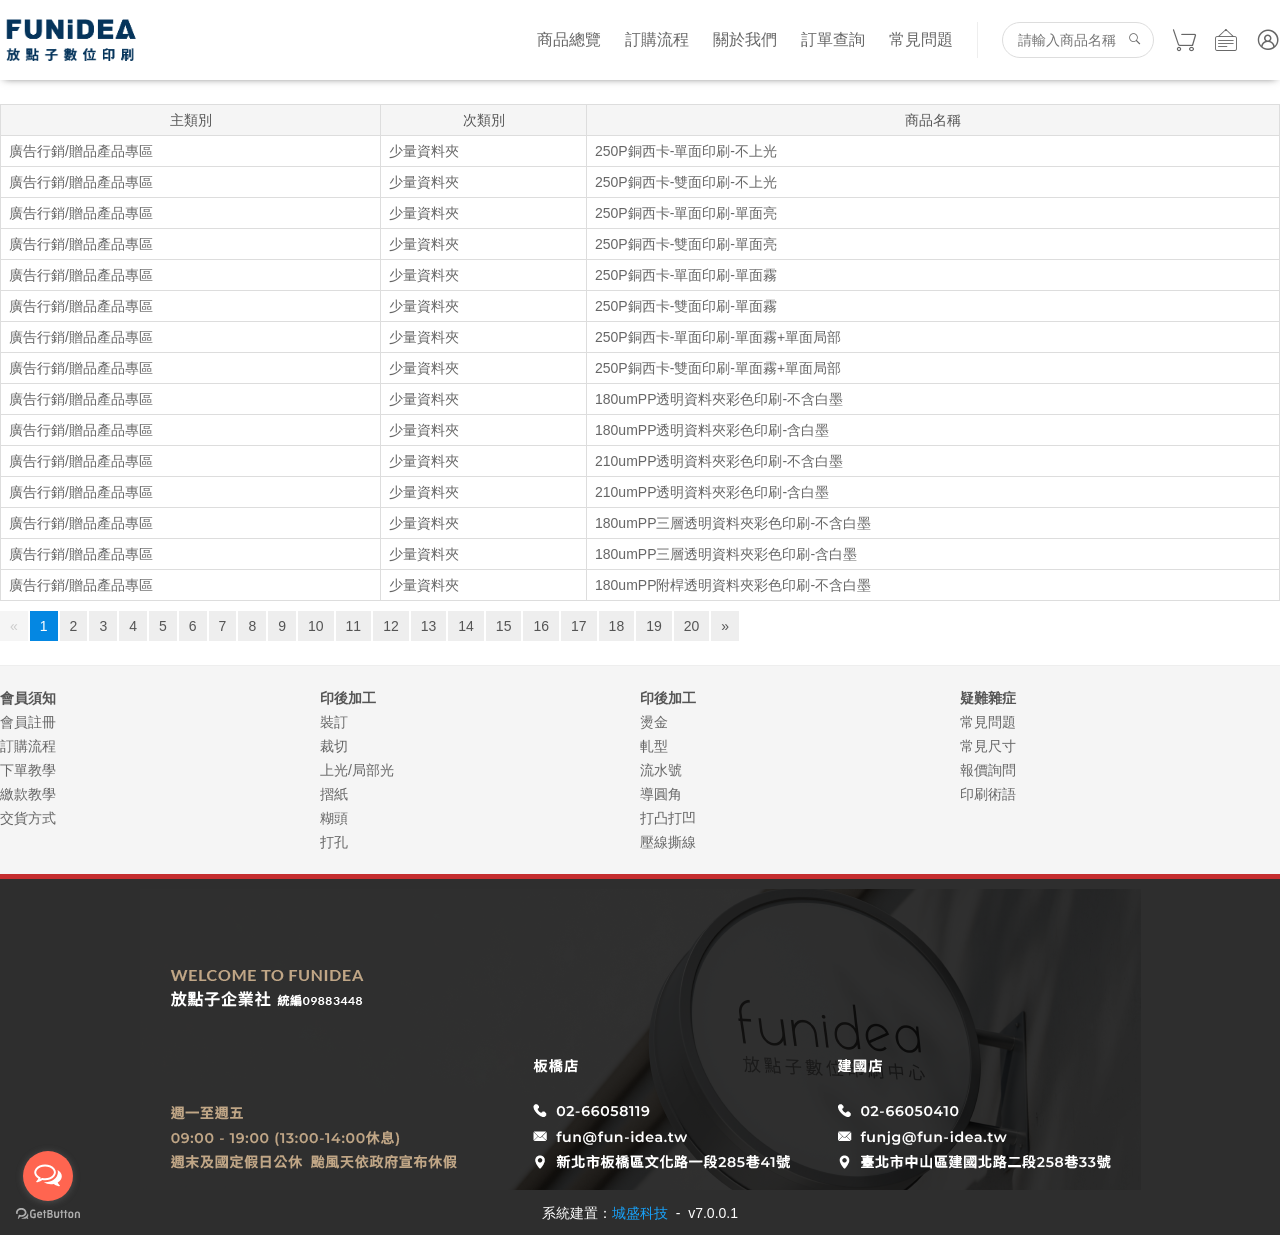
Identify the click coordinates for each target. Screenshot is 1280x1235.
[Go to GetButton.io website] (48, 1214)
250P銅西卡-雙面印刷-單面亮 (686, 244)
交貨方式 (28, 818)
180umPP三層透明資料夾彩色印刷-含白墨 (726, 554)
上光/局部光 (357, 770)
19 (654, 626)
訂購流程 (657, 39)
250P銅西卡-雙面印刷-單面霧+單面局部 (718, 368)
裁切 (334, 746)
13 (429, 626)
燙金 (654, 722)
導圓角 (661, 794)
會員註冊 (28, 722)
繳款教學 (28, 794)
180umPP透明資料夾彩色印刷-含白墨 (712, 430)
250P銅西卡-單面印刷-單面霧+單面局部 (718, 337)
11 (354, 626)
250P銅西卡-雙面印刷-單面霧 (686, 306)
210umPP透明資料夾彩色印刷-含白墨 (712, 492)
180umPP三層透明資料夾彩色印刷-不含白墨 (733, 523)
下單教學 (28, 770)
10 (316, 626)
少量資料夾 (424, 151)
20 (692, 626)
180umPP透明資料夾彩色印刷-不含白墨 (719, 399)
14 (466, 626)
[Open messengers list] (48, 1176)
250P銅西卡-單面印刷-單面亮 (686, 213)
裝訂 (334, 722)
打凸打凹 (668, 818)
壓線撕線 (668, 842)
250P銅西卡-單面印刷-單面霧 (686, 275)
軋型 (654, 746)
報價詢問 (988, 770)
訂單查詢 (833, 39)
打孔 (334, 842)
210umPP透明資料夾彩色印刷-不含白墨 (719, 461)
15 (504, 626)
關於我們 (745, 39)
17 (579, 626)
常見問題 (921, 39)
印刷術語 (988, 794)
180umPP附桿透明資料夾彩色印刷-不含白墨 (733, 585)
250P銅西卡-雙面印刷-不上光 (686, 182)
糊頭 (334, 818)
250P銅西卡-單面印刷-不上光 (686, 151)
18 (617, 626)
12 (391, 626)
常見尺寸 (988, 746)
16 (541, 626)
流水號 (661, 770)
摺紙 (334, 794)
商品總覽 (569, 39)
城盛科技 (640, 1213)
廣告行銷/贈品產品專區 (81, 151)
